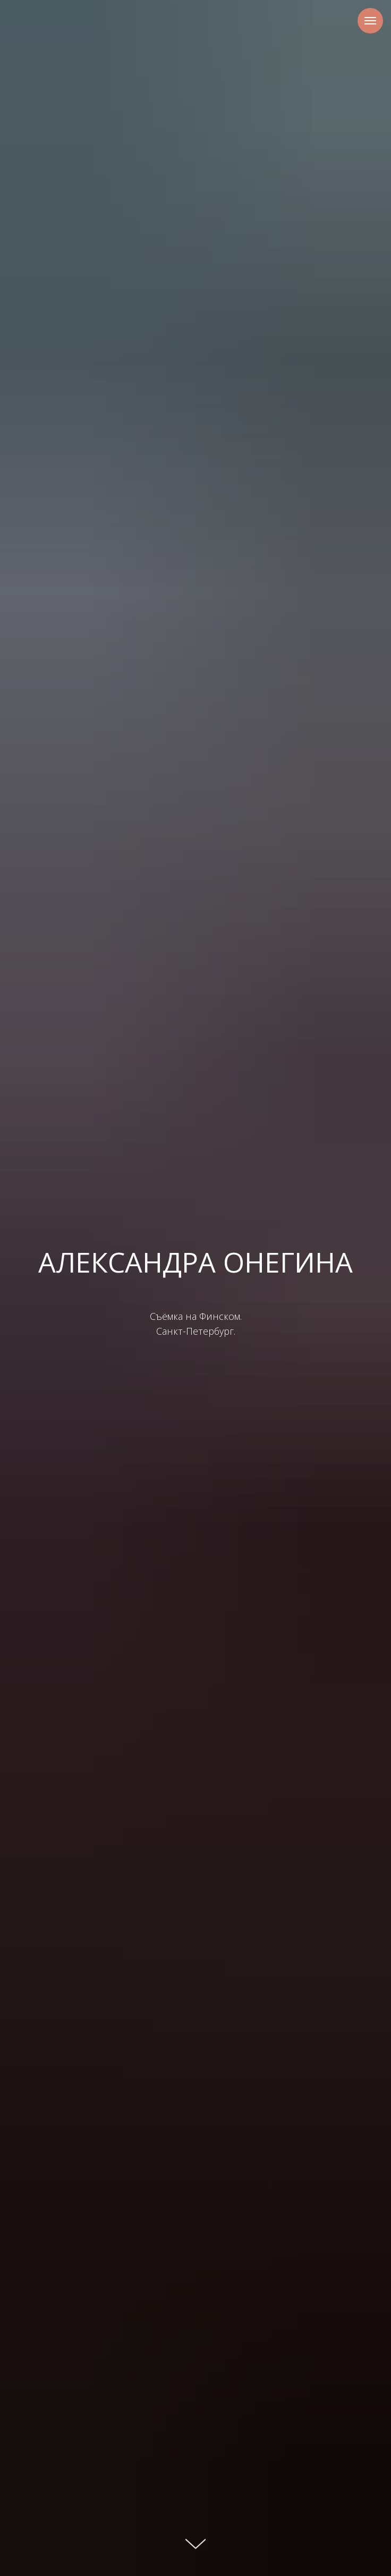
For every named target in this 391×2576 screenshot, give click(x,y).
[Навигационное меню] (370, 20)
